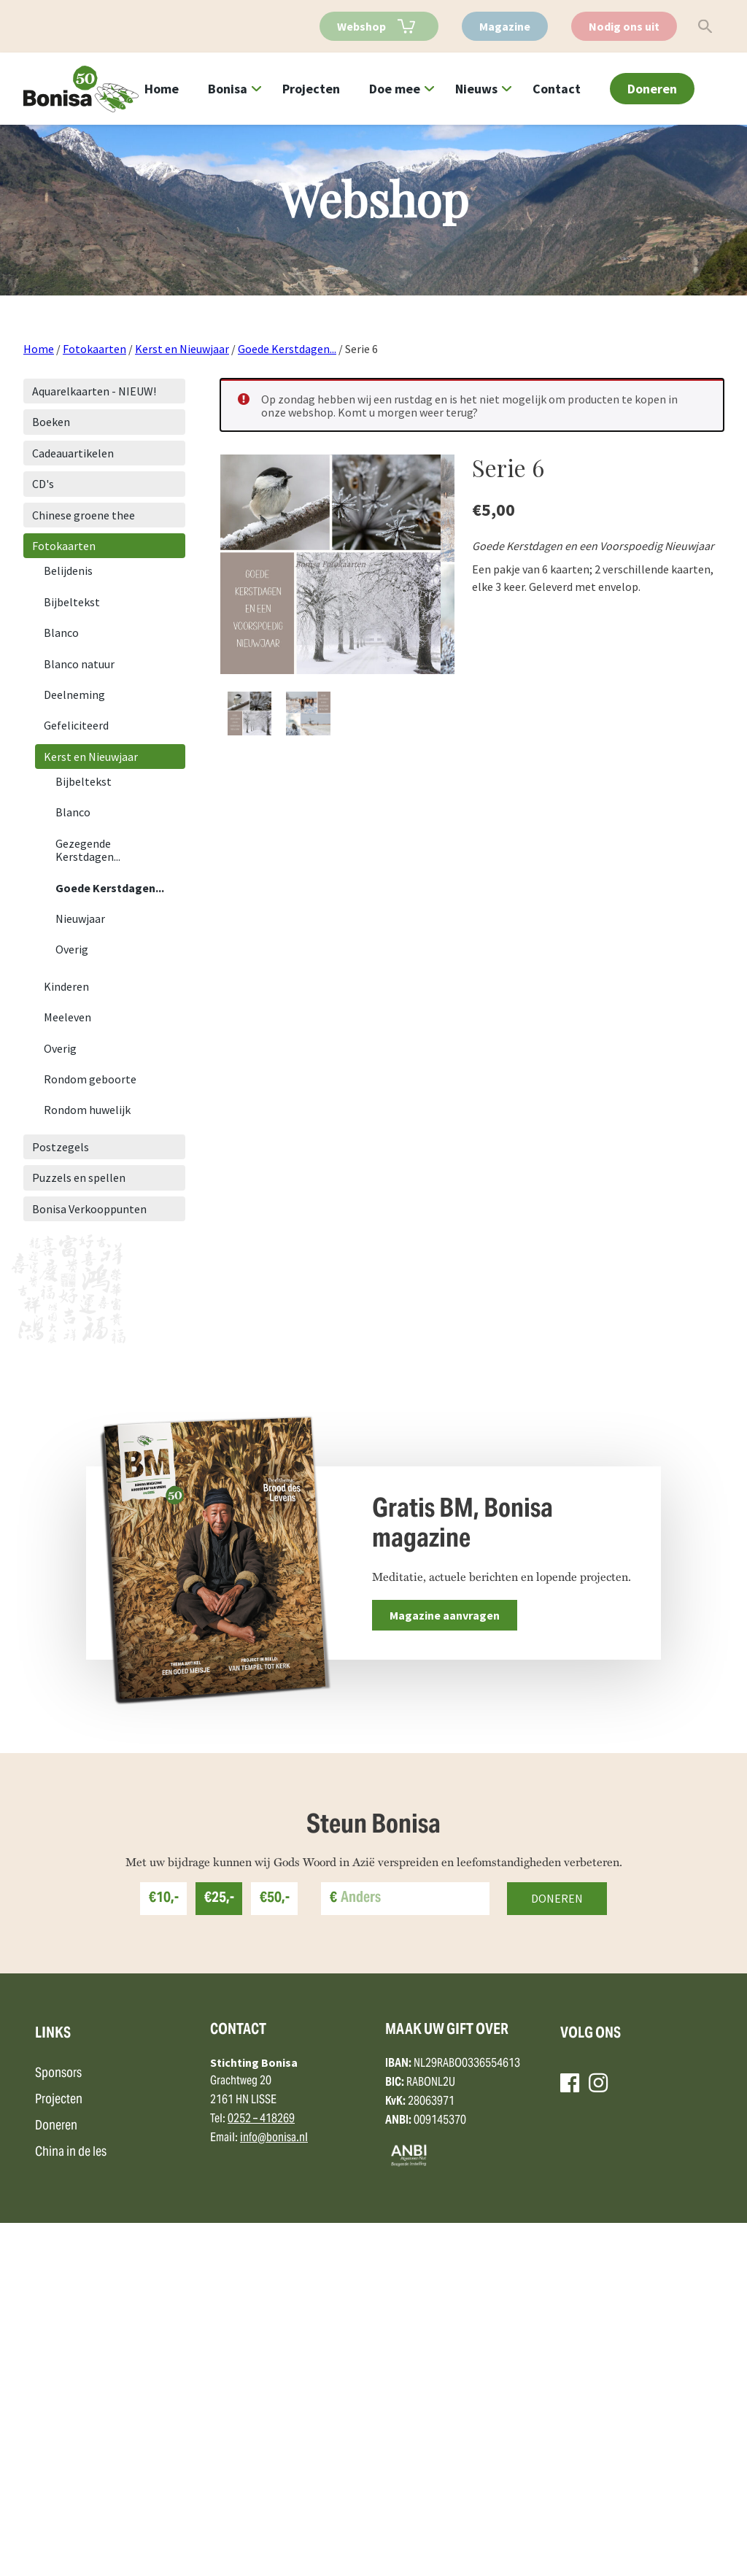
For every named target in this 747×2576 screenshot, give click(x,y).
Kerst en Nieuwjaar (182, 348)
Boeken (51, 421)
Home (161, 88)
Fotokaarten (94, 348)
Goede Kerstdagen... (287, 348)
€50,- (275, 2252)
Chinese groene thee (83, 515)
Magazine (504, 26)
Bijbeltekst (72, 602)
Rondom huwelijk (87, 1109)
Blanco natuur (79, 664)
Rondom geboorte (90, 1079)
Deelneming (74, 694)
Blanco (61, 632)
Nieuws (476, 88)
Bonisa (227, 88)
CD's (43, 483)
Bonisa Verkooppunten (89, 1209)
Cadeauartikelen (73, 453)
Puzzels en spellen (78, 1177)
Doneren (652, 88)
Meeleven (67, 1017)
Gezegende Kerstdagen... (87, 850)
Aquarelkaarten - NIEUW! (94, 391)
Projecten (311, 88)
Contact (557, 88)
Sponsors (58, 2427)
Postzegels (60, 1147)
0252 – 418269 (261, 2473)
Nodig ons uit (624, 26)
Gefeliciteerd (76, 725)
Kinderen (66, 986)
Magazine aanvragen (445, 1615)
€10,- (164, 2252)
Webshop (361, 26)
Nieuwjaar (80, 918)
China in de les (71, 2506)
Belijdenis (68, 570)
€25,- (219, 2252)
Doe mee (394, 88)
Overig (71, 949)
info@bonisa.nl (274, 2492)
